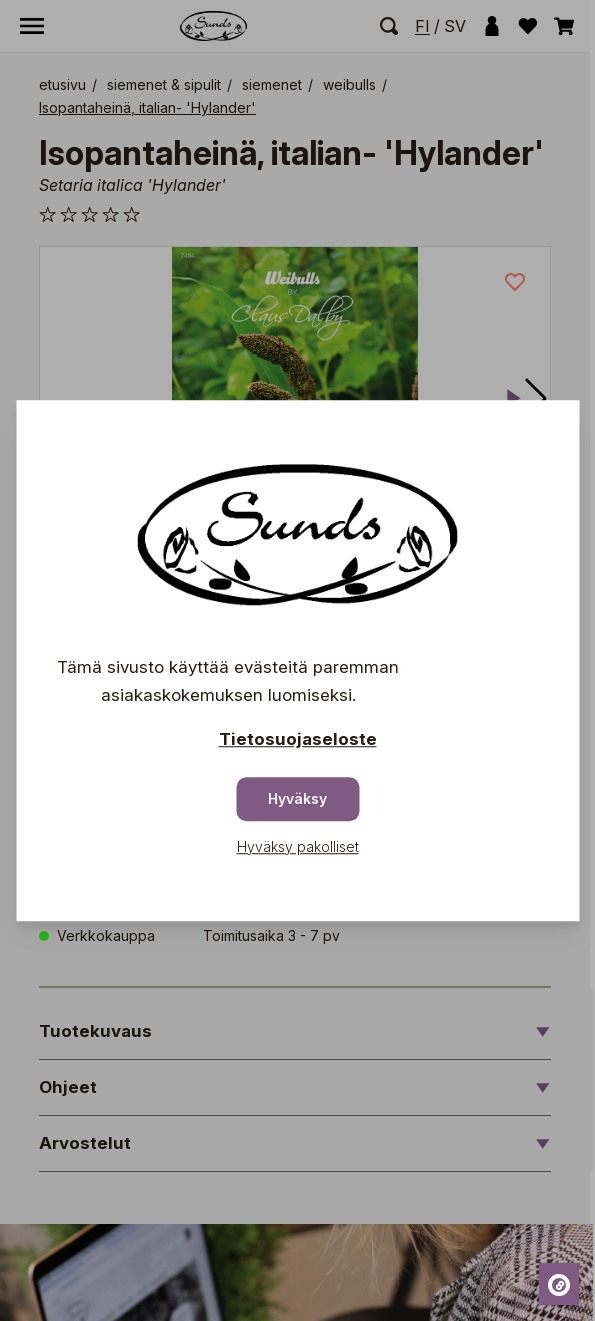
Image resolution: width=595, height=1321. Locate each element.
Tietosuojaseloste (298, 739)
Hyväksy (297, 798)
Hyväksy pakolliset (298, 846)
